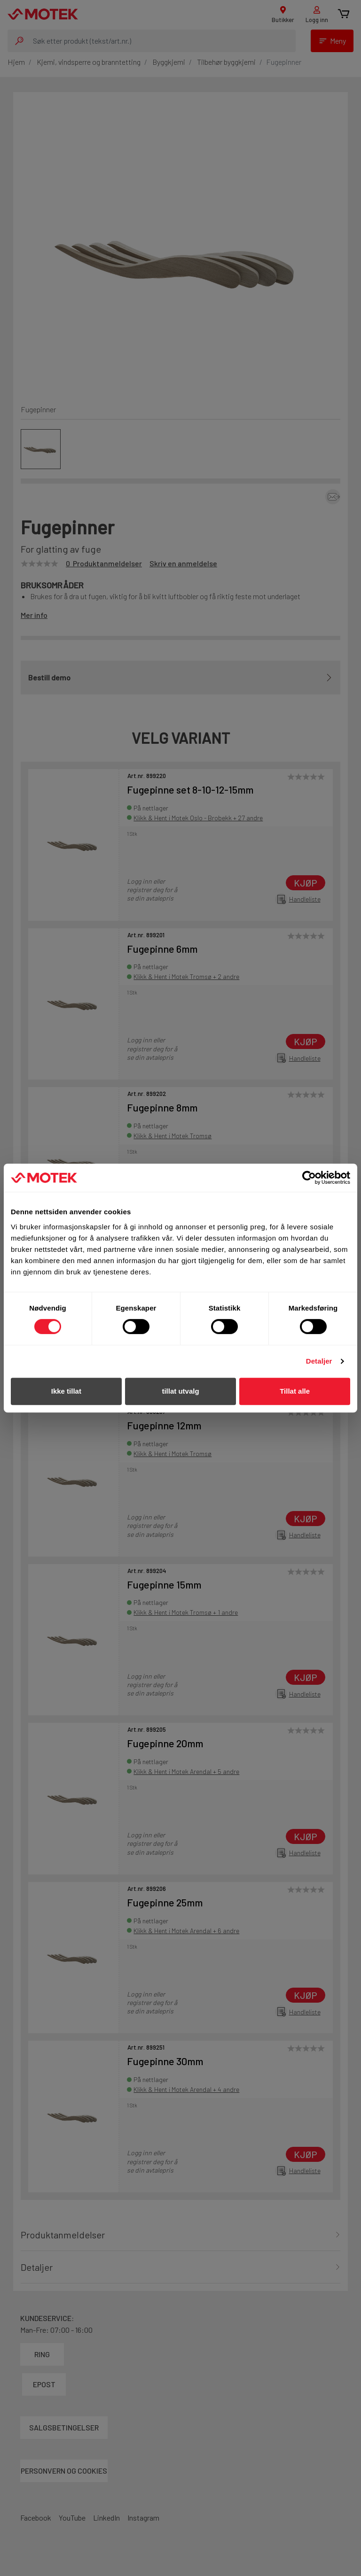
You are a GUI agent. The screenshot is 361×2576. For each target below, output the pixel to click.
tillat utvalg (180, 1391)
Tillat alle (295, 1391)
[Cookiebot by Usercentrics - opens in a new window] (309, 1178)
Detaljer (319, 1361)
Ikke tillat (66, 1391)
